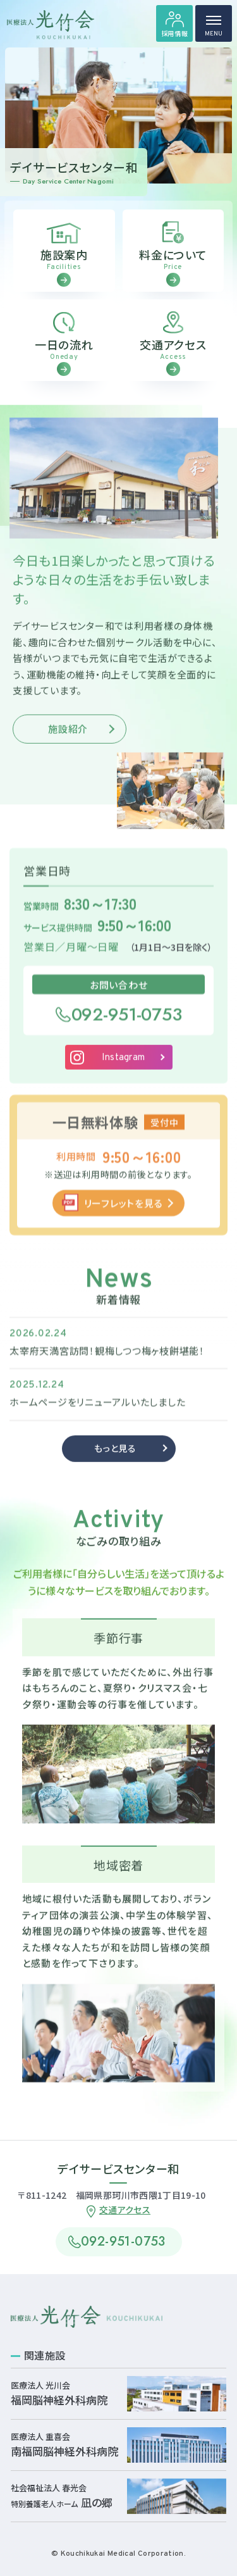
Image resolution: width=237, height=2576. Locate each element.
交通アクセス (124, 2209)
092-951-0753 (126, 1031)
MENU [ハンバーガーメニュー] (213, 29)
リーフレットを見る (123, 1220)
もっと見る (115, 1466)
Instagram (123, 1076)
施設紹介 (68, 746)
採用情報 (174, 33)
